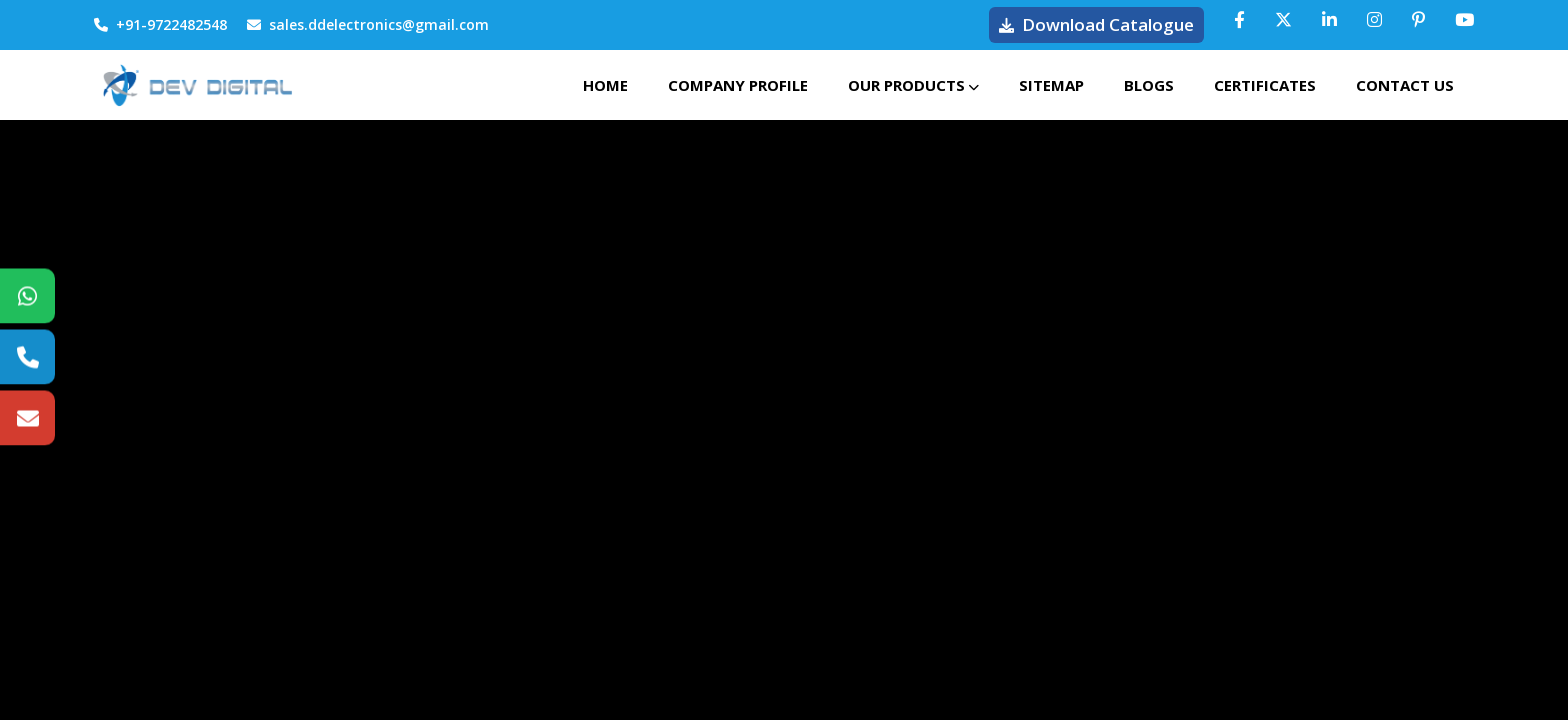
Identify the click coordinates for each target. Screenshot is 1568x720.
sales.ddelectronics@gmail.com (368, 24)
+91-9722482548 (160, 24)
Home (605, 85)
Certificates (1265, 85)
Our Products (913, 85)
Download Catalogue (1096, 24)
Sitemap (1051, 85)
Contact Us (1405, 85)
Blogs (1149, 85)
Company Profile (738, 85)
